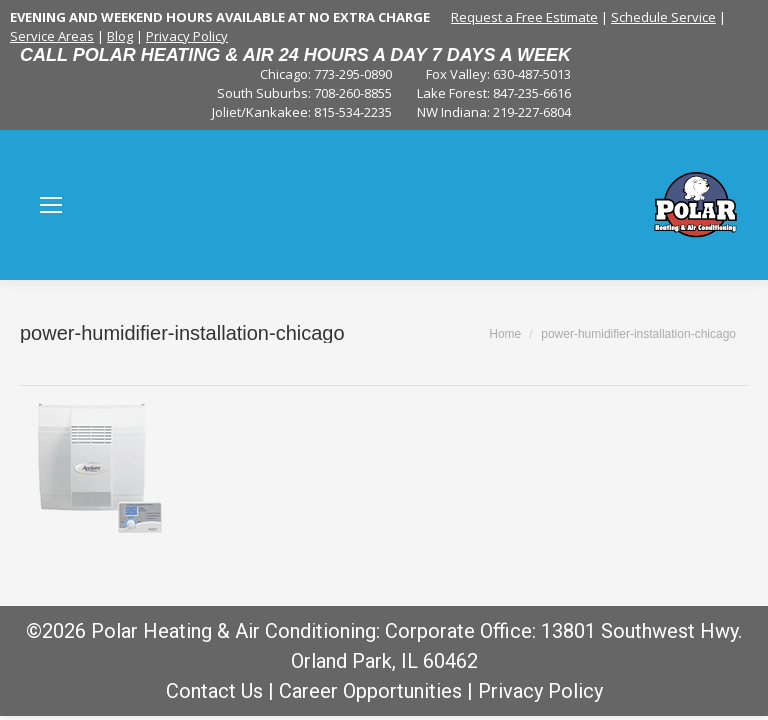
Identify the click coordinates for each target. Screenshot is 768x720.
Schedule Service (663, 17)
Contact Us (214, 691)
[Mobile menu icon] (51, 205)
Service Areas (52, 36)
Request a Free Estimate (524, 17)
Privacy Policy (187, 36)
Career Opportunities (370, 691)
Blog (120, 36)
